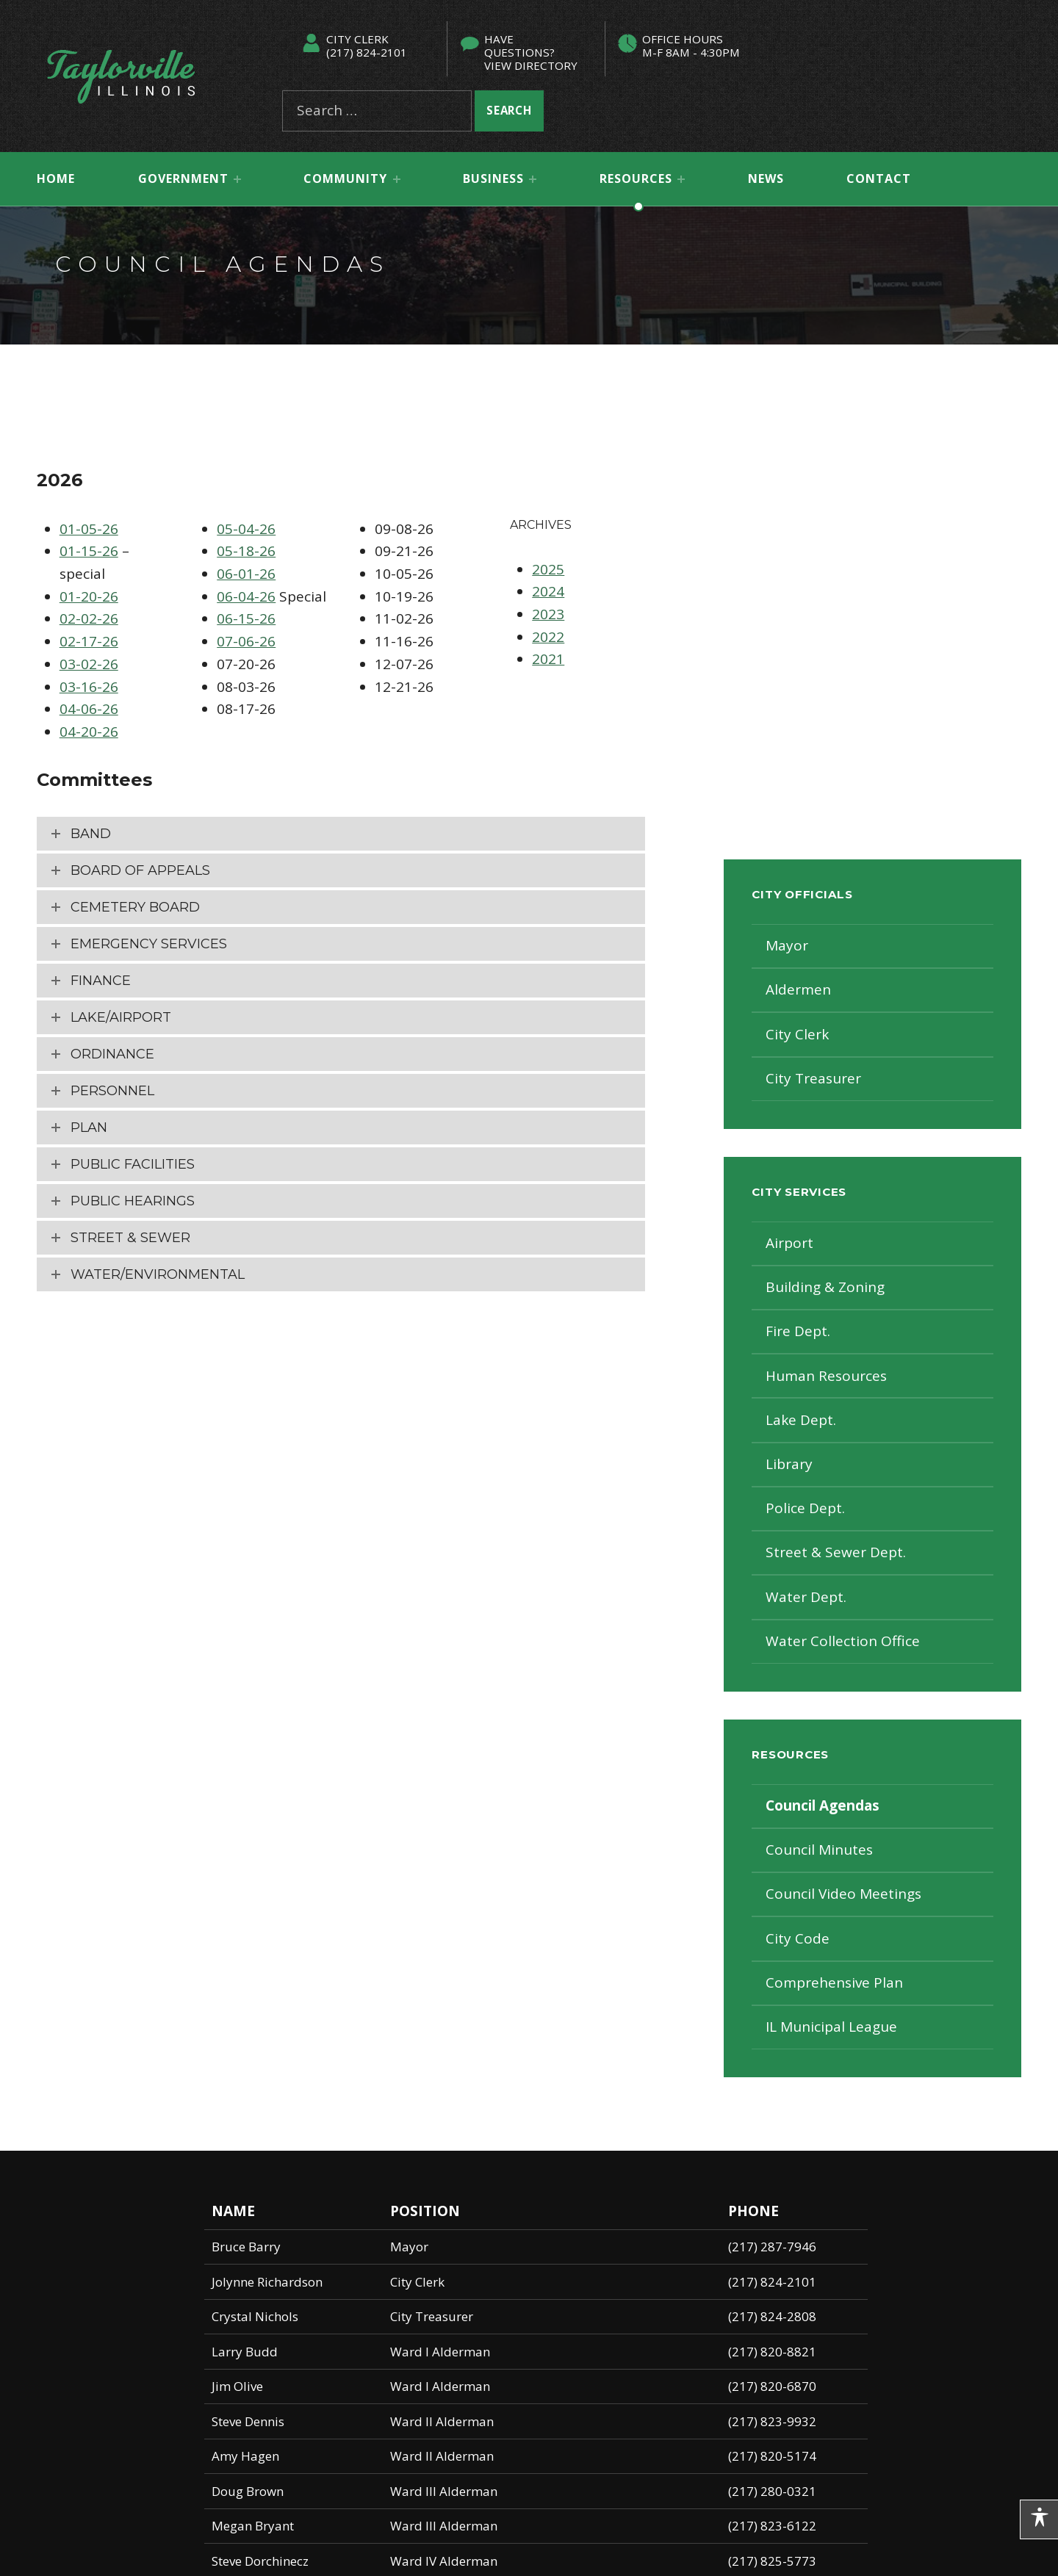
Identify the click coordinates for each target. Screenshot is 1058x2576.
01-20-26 (89, 596)
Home (56, 178)
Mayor (787, 945)
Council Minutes (819, 1849)
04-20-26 (89, 731)
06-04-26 (246, 596)
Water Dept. (806, 1596)
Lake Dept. (801, 1419)
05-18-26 (246, 550)
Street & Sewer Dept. (836, 1552)
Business (493, 178)
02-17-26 (89, 641)
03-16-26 (89, 686)
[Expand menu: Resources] (681, 179)
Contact (878, 178)
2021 (548, 658)
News (766, 178)
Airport (789, 1242)
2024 (548, 591)
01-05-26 (89, 528)
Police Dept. (805, 1508)
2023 (548, 614)
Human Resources (826, 1375)
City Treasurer (813, 1078)
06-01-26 (246, 573)
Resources (636, 178)
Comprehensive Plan (834, 1982)
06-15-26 (246, 618)
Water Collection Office (843, 1640)
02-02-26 (89, 618)
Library (789, 1463)
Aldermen (798, 989)
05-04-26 (246, 528)
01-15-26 (89, 550)
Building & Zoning (825, 1286)
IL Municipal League (831, 2026)
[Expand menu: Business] (532, 179)
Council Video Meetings (843, 1893)
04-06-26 (89, 708)
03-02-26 (89, 664)
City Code (798, 1938)
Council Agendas (822, 1805)
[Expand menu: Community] (396, 179)
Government (183, 178)
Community (345, 178)
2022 (548, 636)
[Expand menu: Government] (237, 179)
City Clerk (797, 1034)
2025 (548, 569)
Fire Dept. (798, 1331)
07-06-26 (246, 641)
